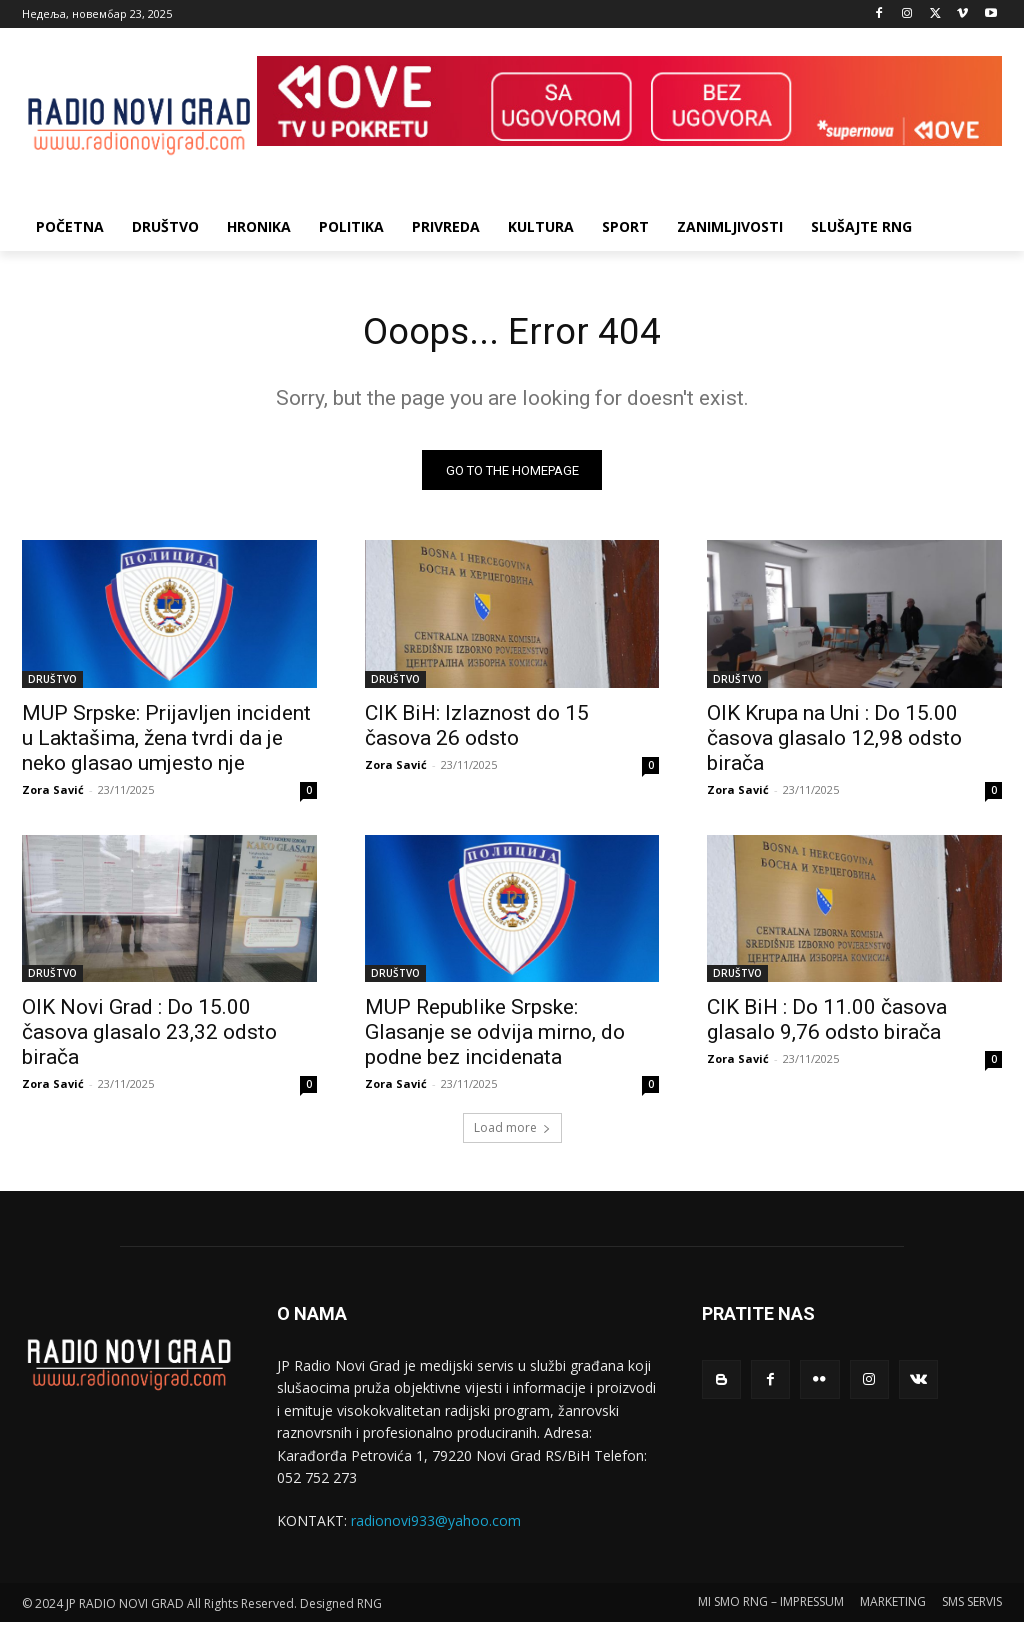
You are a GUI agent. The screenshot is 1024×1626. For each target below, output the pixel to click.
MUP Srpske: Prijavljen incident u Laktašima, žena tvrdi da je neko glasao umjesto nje (166, 742)
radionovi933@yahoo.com (436, 1525)
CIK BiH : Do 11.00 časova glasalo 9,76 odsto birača (827, 1024)
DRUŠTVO (52, 683)
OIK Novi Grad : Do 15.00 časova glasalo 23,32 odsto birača (149, 1037)
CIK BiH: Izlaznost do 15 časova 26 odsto (477, 729)
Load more (512, 1132)
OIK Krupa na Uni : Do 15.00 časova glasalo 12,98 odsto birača (834, 742)
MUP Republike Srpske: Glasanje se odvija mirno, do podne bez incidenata (495, 1037)
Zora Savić (53, 793)
